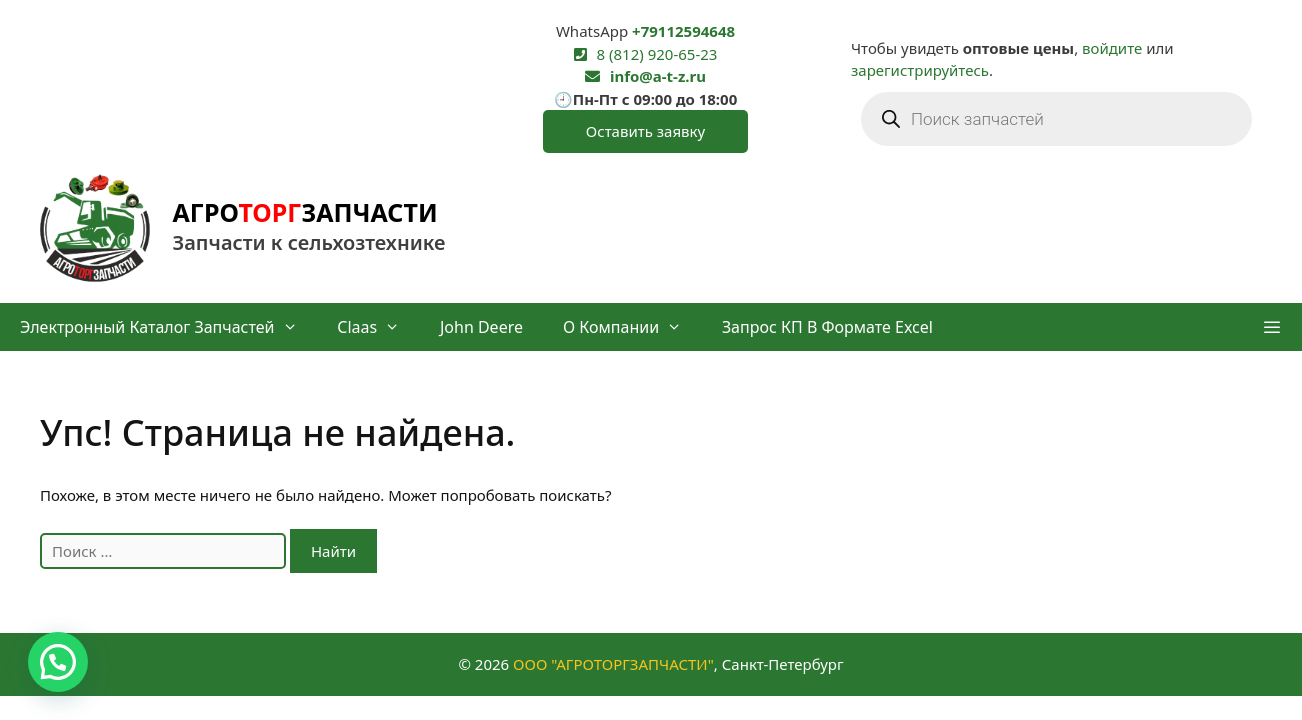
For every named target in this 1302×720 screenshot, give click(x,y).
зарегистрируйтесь (920, 70)
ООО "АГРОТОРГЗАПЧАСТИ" (613, 664)
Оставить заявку (645, 131)
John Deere (481, 327)
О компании (632, 327)
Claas (378, 327)
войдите (1112, 48)
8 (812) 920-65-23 (657, 54)
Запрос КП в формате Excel (827, 327)
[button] (1271, 327)
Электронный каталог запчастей (168, 327)
